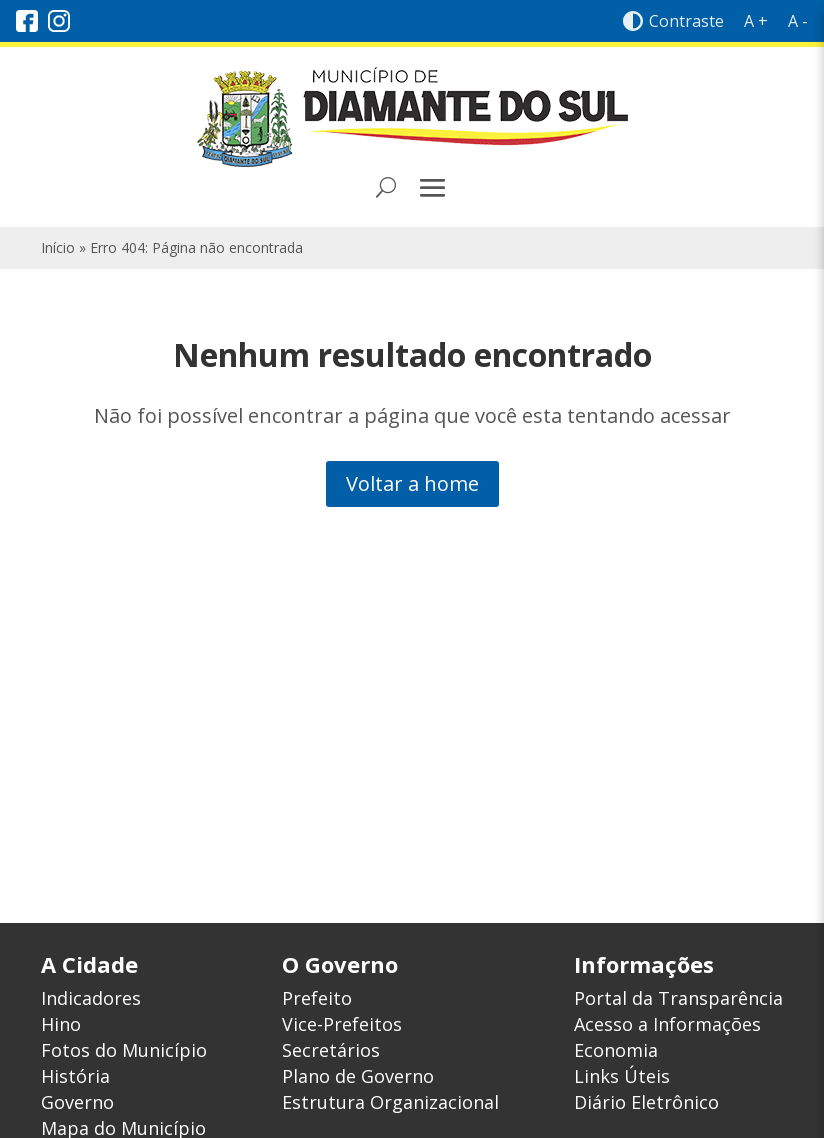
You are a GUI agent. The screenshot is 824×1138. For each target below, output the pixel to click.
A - (798, 21)
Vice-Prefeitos (342, 1024)
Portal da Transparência (678, 998)
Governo (77, 1102)
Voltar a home (412, 483)
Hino (61, 1024)
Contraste (673, 21)
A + (756, 21)
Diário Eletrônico (646, 1102)
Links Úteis (622, 1076)
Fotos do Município (124, 1050)
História (75, 1076)
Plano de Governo (358, 1076)
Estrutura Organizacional (390, 1102)
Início (58, 247)
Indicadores (91, 998)
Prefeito (317, 998)
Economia (616, 1050)
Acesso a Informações (667, 1024)
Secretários (331, 1050)
